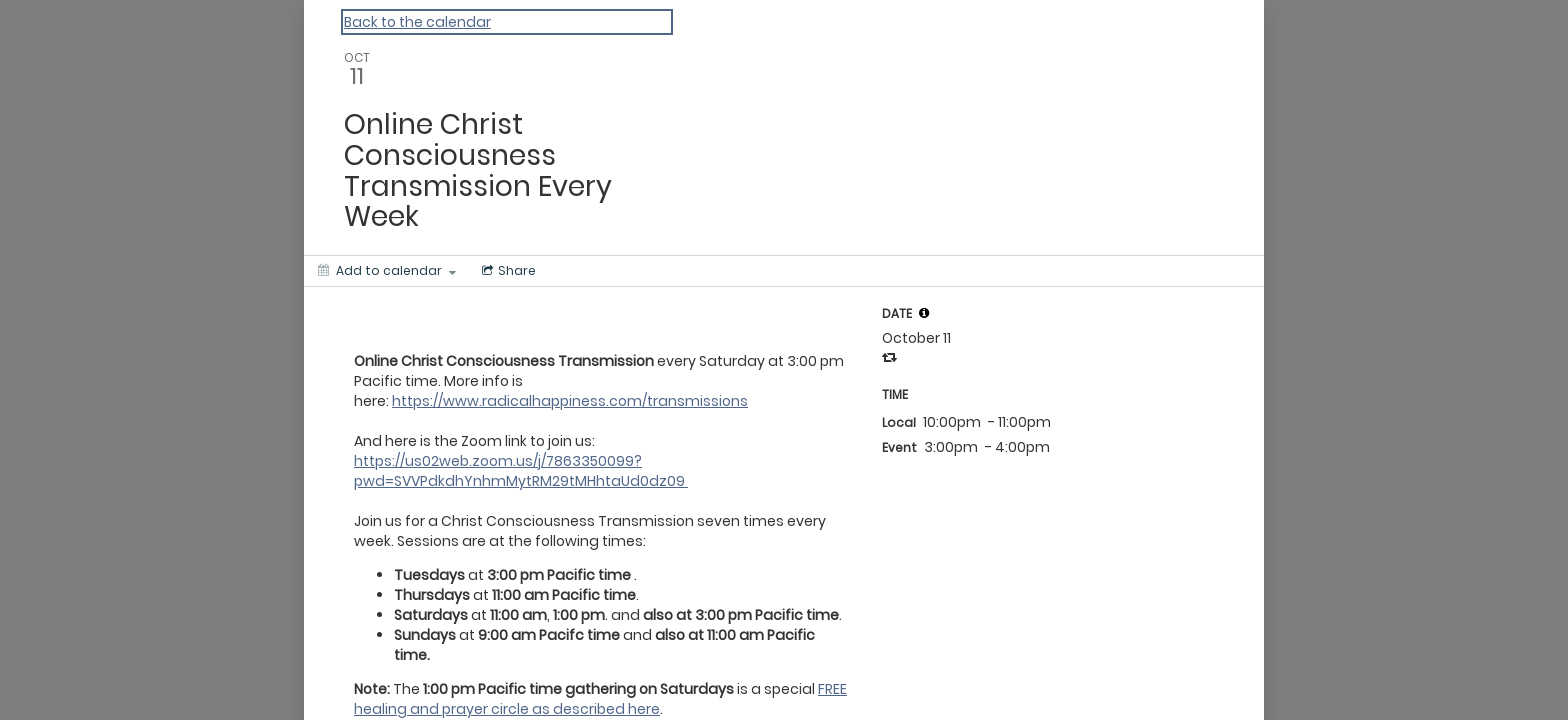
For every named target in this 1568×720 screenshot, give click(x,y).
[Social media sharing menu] (507, 271)
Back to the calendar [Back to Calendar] (417, 22)
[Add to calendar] (387, 271)
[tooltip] (924, 313)
